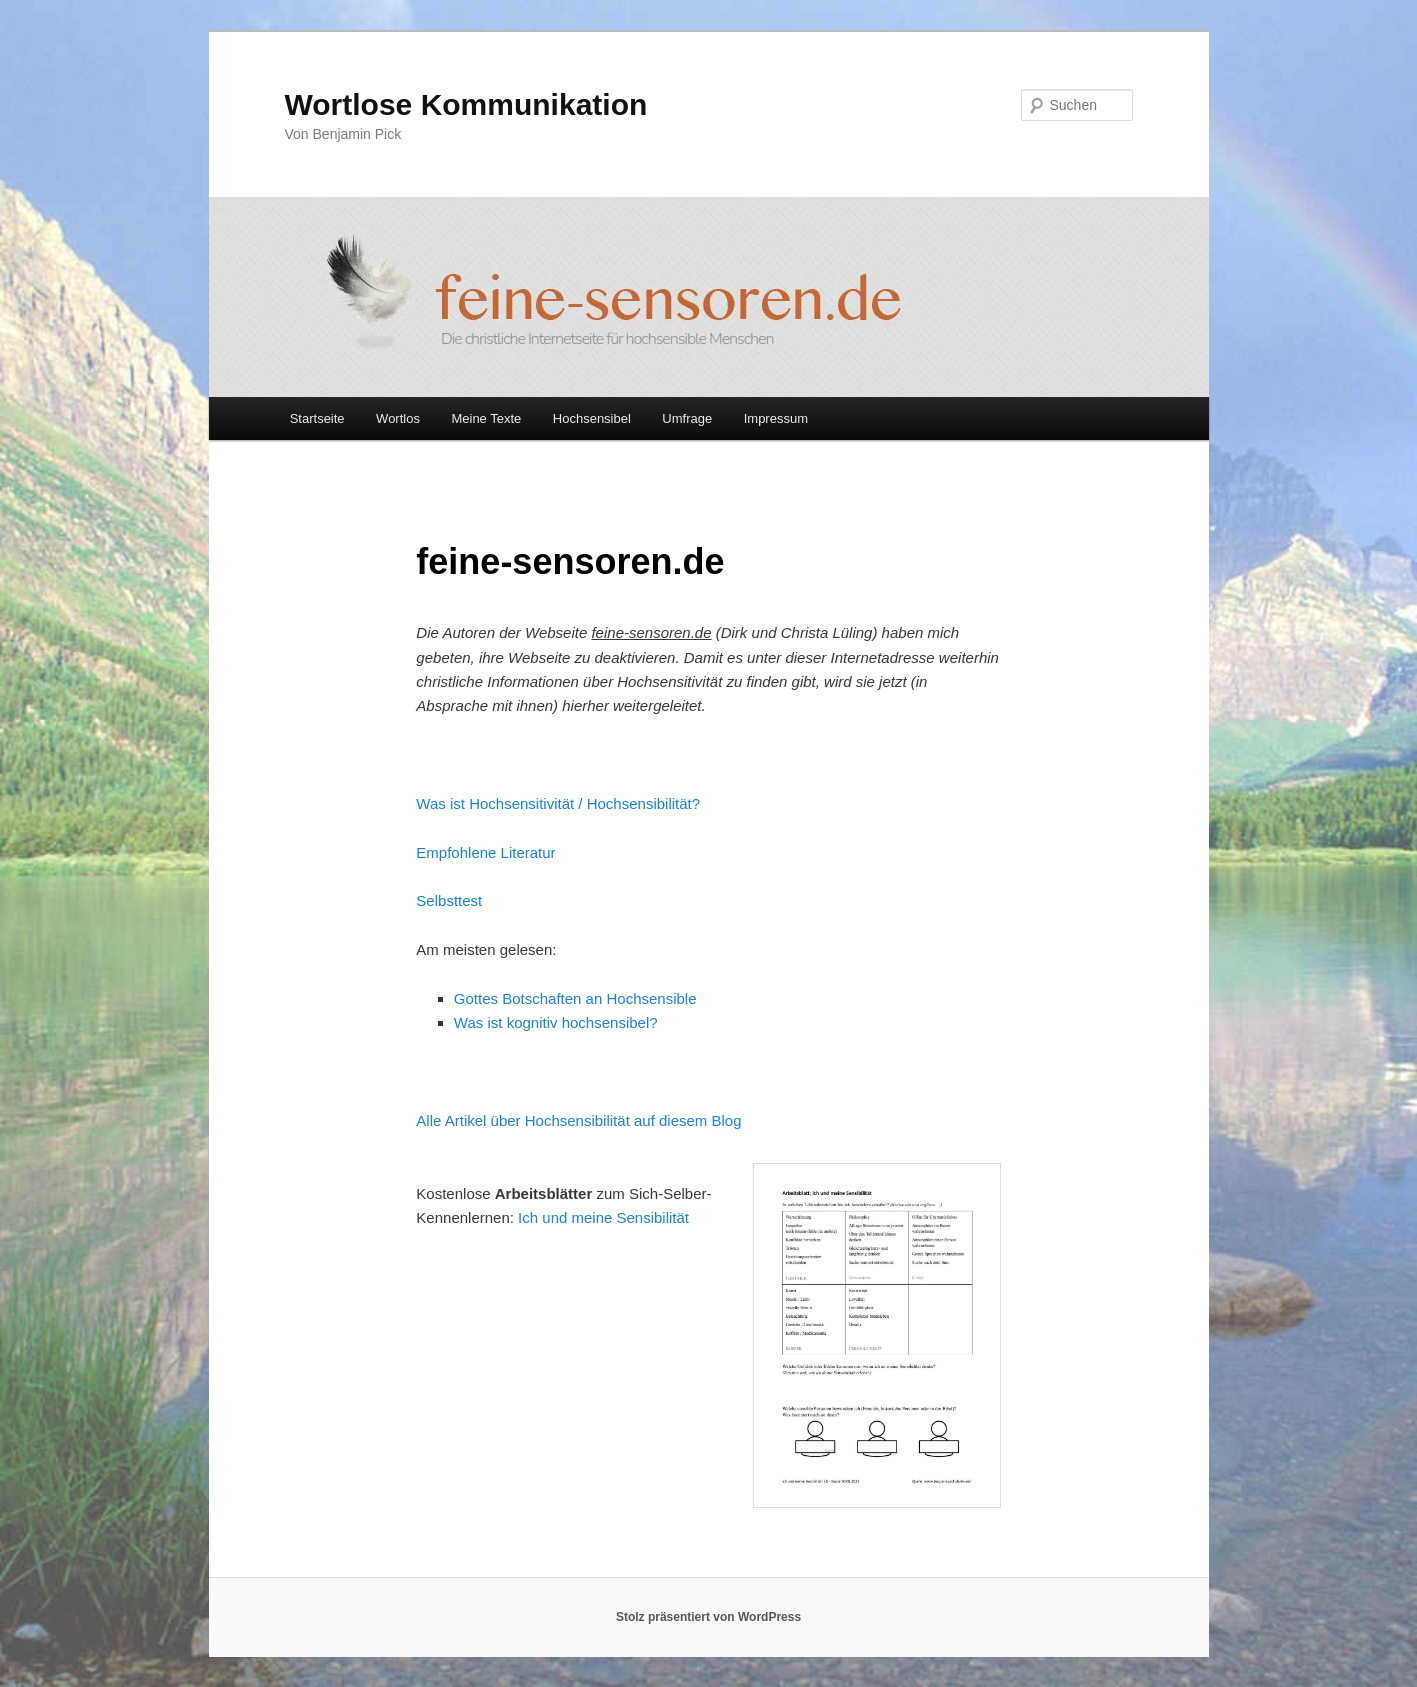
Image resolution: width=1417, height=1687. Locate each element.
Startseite (317, 418)
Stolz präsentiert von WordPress (708, 1617)
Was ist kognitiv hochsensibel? (556, 1022)
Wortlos (398, 418)
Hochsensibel (592, 418)
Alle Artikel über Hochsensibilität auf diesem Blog (578, 1120)
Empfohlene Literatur (485, 852)
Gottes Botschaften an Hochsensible (575, 998)
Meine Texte (486, 418)
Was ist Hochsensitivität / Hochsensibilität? (558, 803)
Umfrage (687, 418)
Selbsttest (449, 900)
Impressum (776, 418)
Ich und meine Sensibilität (603, 1217)
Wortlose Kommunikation (466, 104)
